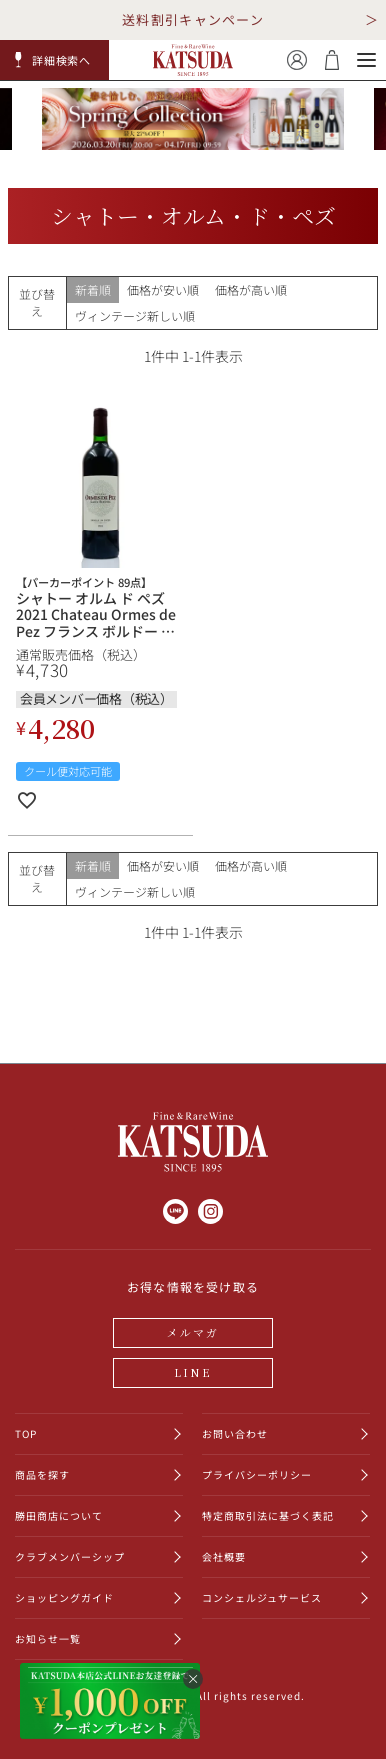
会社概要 (224, 1556)
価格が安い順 (163, 289)
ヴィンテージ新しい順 (135, 315)
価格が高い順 (251, 289)
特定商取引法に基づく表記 (268, 1515)
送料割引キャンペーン (193, 19)
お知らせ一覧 (48, 1638)
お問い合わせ (235, 1433)
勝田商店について (59, 1515)
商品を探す (42, 1474)
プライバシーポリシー (257, 1474)
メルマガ (193, 1332)
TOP (26, 1433)
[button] (55, 60)
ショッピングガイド (64, 1597)
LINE (193, 1372)
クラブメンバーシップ (70, 1556)
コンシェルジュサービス (262, 1597)
